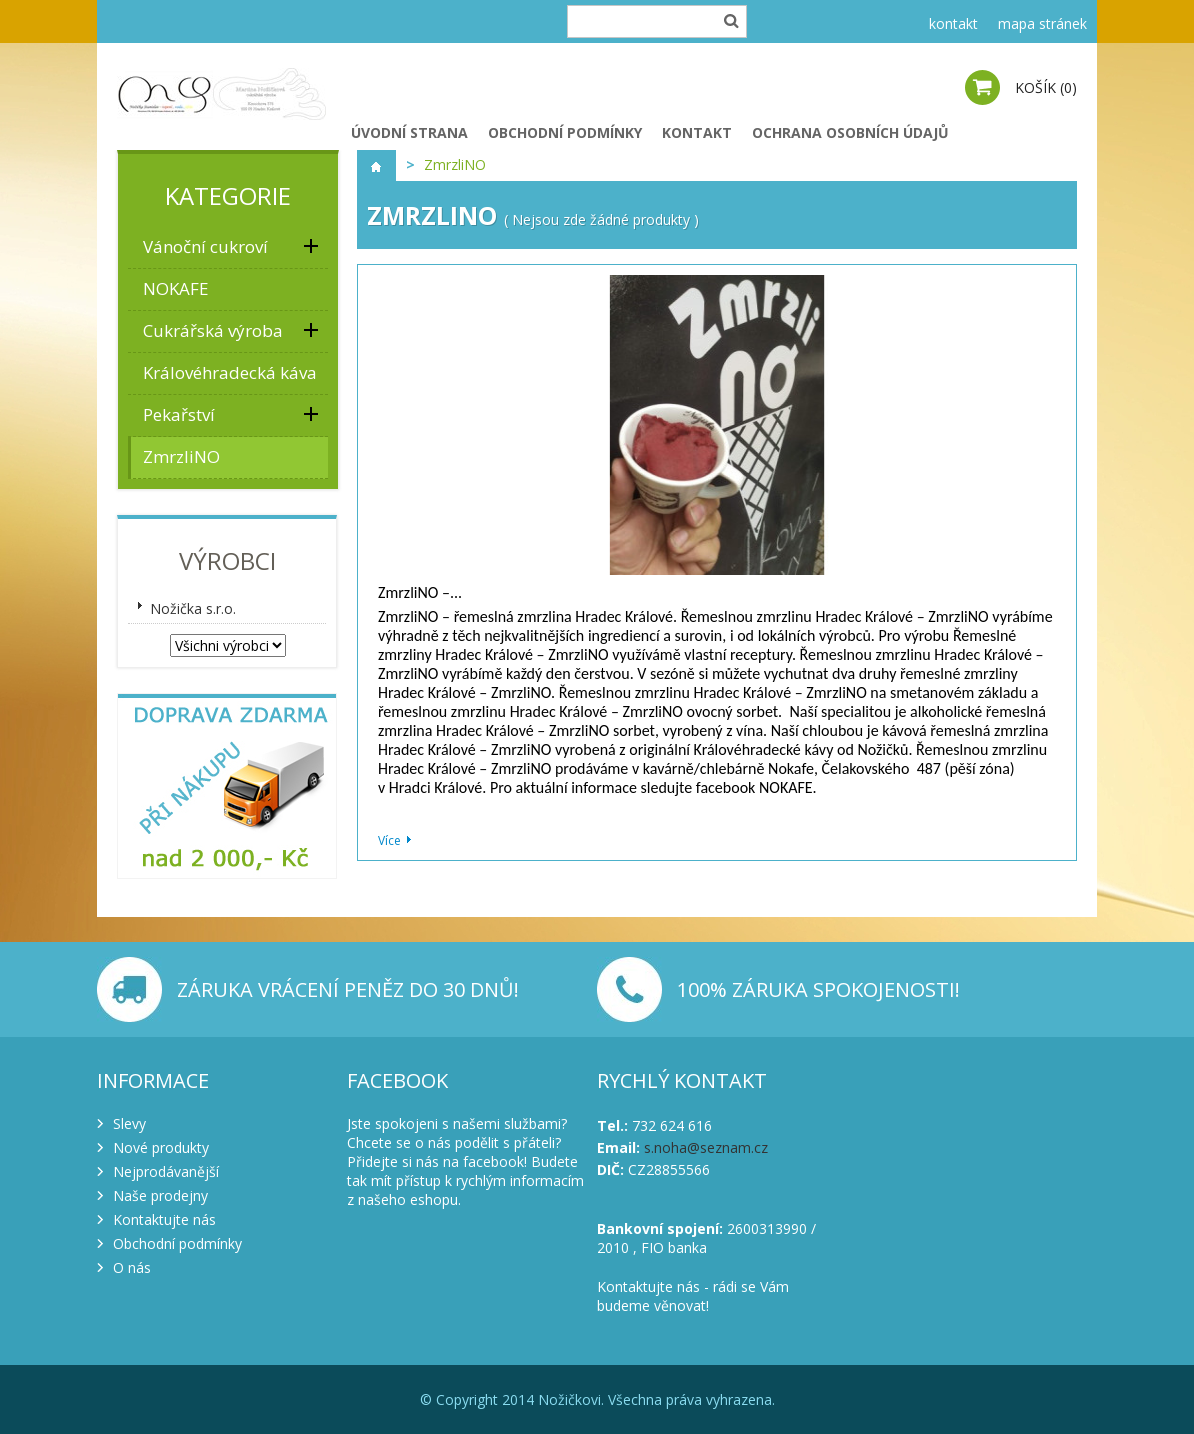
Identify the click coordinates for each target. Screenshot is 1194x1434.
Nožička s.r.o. (193, 608)
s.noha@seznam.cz (706, 1147)
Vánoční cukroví (205, 246)
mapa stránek (1042, 23)
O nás (132, 1267)
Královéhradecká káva (230, 372)
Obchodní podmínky (565, 132)
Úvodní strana (409, 132)
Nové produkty (161, 1147)
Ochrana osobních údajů (850, 132)
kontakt (953, 23)
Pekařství (179, 414)
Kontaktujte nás (164, 1219)
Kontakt (697, 132)
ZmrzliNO (181, 456)
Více (389, 840)
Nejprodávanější (166, 1171)
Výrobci (227, 560)
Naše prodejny (160, 1195)
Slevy (129, 1123)
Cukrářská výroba (213, 330)
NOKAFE (176, 288)
